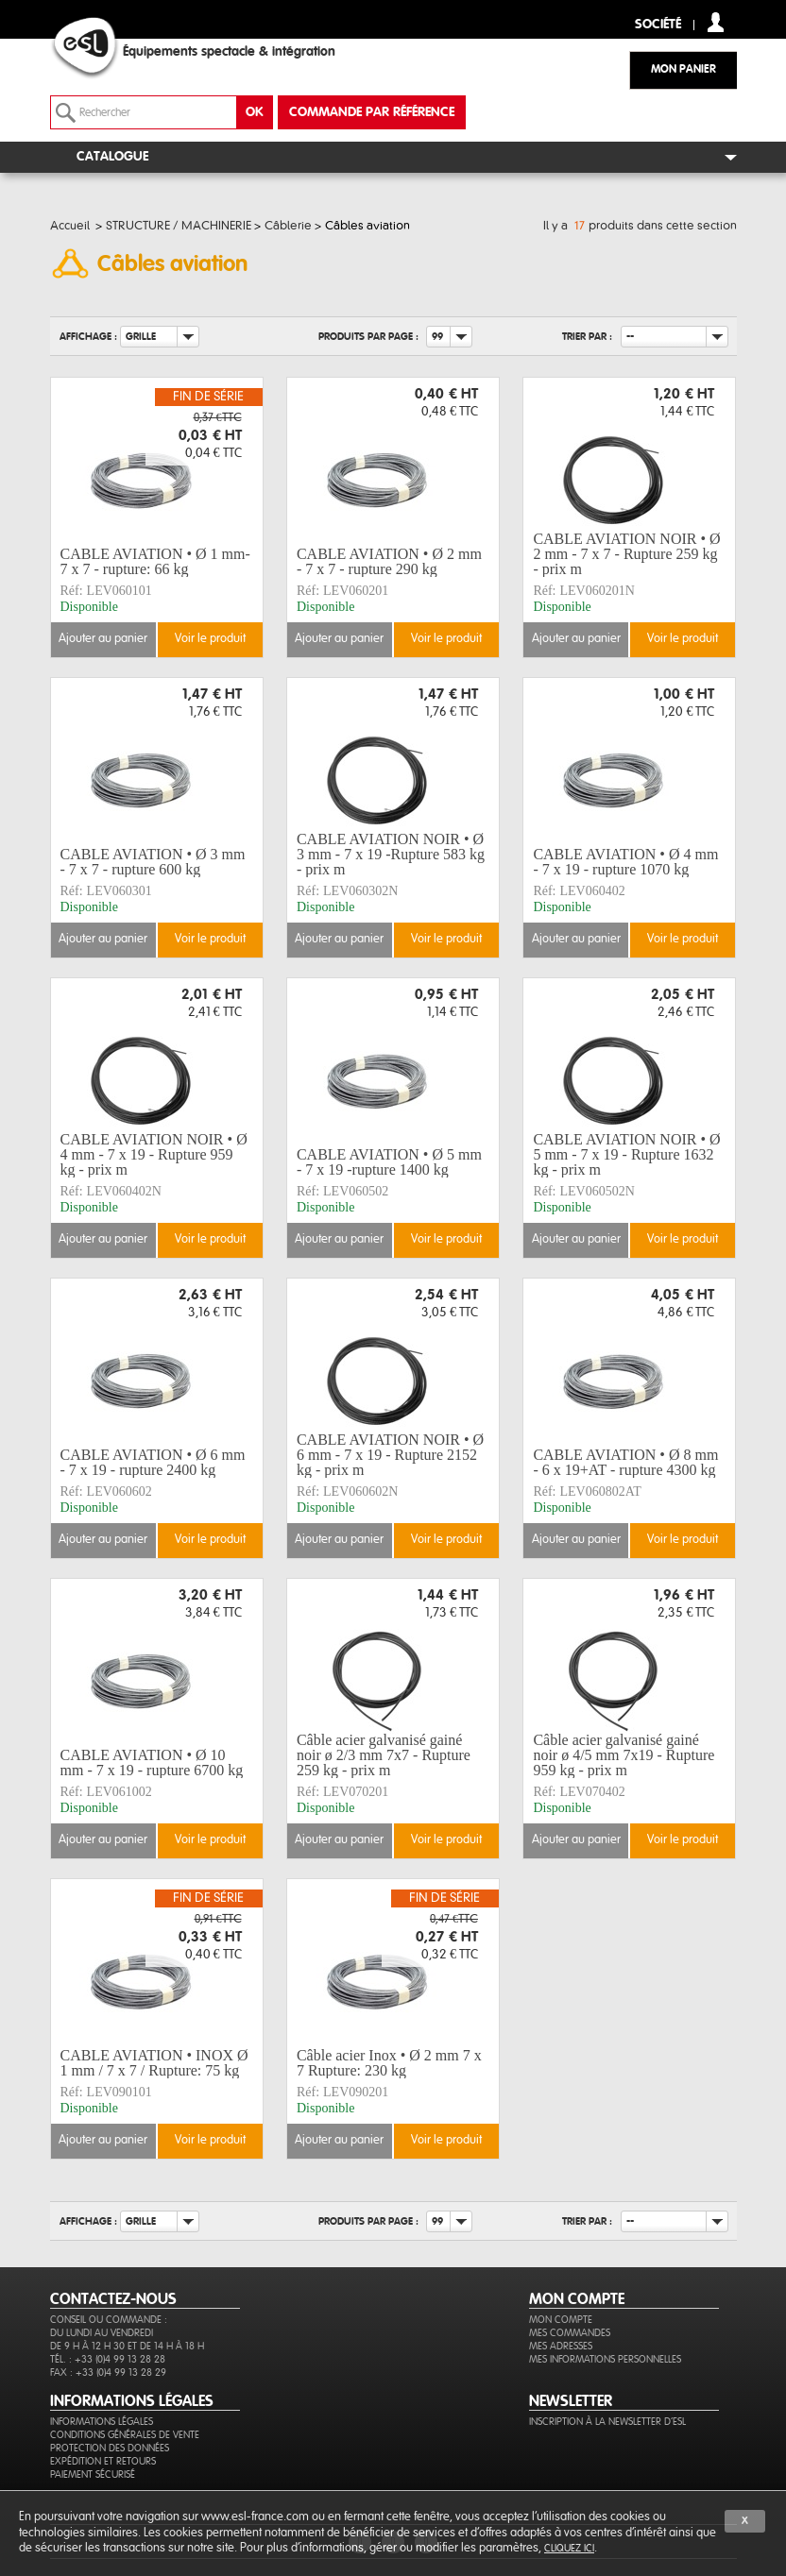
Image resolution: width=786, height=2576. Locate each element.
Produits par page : (368, 336)
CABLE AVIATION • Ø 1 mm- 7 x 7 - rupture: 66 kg (155, 561)
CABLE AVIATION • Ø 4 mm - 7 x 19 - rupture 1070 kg (625, 861)
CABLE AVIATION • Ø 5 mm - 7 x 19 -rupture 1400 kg (389, 1162)
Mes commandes (569, 2333)
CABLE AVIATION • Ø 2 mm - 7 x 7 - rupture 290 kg (389, 561)
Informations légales (101, 2421)
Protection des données (109, 2448)
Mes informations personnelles (605, 2359)
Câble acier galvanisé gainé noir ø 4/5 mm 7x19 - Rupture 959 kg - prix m (623, 1755)
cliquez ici (569, 2548)
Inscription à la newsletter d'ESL (607, 2421)
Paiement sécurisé (92, 2474)
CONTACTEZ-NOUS (113, 2299)
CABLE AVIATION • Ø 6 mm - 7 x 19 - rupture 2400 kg (153, 1462)
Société (658, 25)
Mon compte (560, 2319)
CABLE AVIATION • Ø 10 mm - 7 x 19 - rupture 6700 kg (152, 1762)
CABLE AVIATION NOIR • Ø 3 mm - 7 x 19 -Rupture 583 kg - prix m (391, 854)
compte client (716, 22)
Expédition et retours (103, 2461)
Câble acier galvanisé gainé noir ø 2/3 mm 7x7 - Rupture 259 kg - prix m (383, 1755)
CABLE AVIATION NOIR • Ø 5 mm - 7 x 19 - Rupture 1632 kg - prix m (626, 1155)
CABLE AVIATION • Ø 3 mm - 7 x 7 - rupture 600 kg (153, 861)
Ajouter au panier (103, 639)
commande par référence (371, 112)
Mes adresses (560, 2346)
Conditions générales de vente (124, 2435)
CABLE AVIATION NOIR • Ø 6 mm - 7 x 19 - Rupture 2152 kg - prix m (390, 1455)
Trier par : (587, 336)
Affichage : (88, 336)
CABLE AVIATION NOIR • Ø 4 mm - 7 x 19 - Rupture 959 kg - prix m (154, 1155)
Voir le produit (210, 639)
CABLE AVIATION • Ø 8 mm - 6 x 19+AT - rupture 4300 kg (625, 1462)
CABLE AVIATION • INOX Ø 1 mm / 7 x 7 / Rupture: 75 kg (154, 2062)
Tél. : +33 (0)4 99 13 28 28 (107, 2359)
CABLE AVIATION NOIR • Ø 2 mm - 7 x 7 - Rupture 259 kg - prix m (626, 554)
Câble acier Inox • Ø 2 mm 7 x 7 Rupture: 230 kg (389, 2062)
